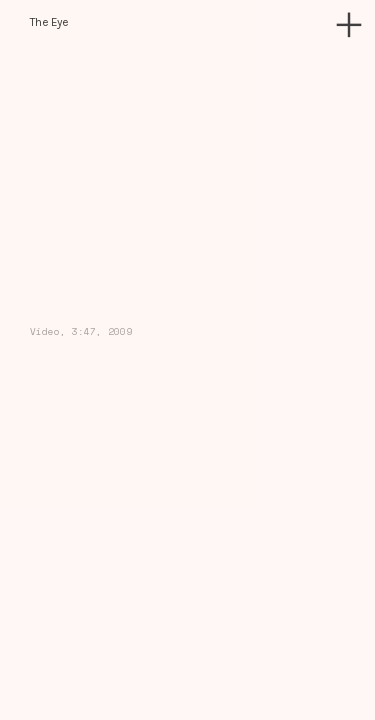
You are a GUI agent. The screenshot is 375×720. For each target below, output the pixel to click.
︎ (349, 25)
